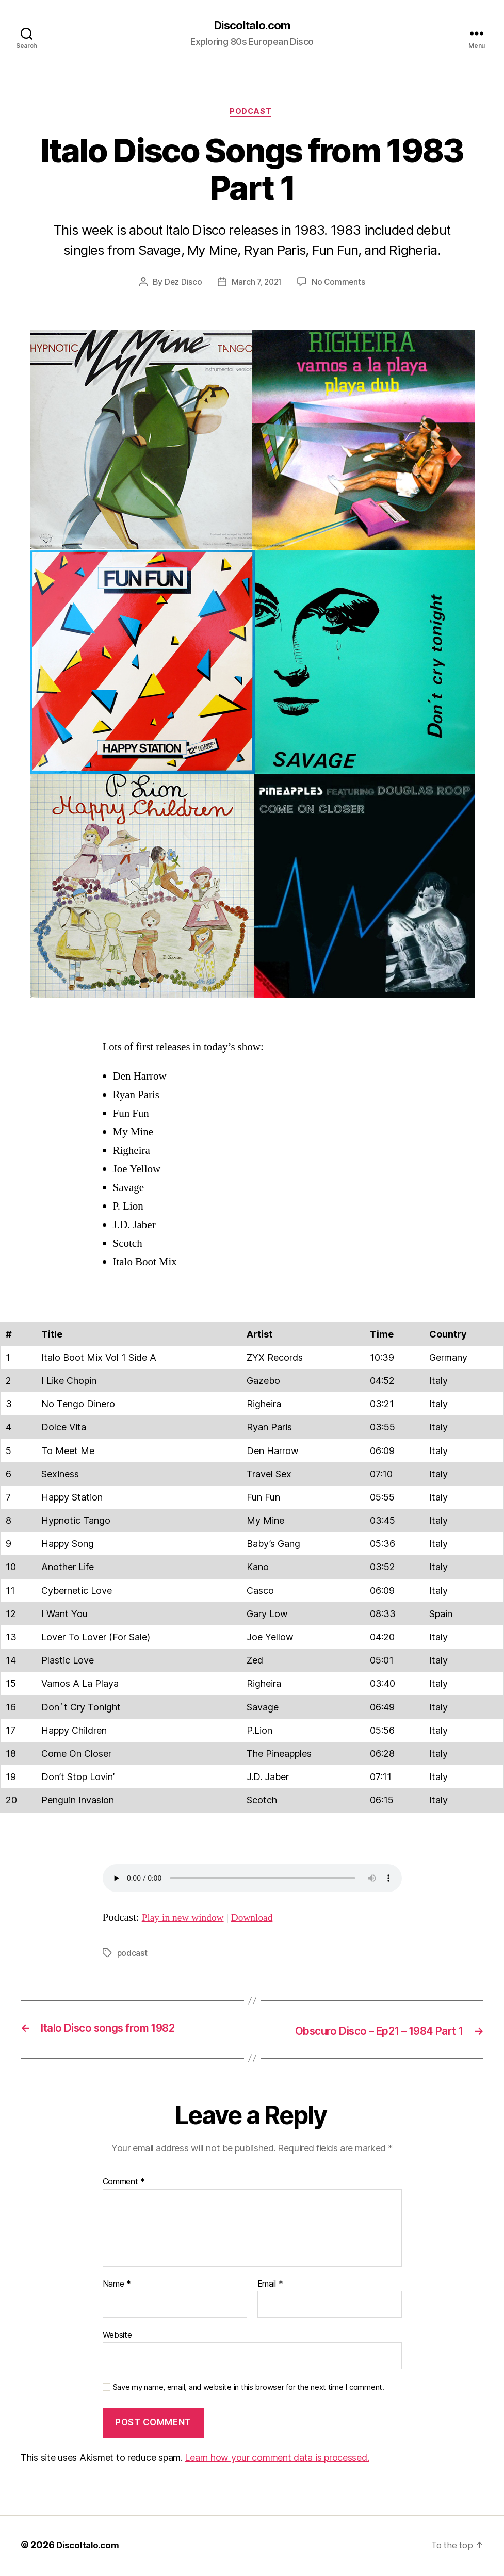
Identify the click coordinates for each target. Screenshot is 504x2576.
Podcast (252, 113)
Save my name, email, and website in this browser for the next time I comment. (248, 2388)
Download (260, 1920)
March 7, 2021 (256, 285)
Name (117, 2285)
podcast (132, 1955)
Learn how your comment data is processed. (277, 2459)
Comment (124, 2183)
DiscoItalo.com (252, 26)
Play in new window (186, 1920)
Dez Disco (181, 285)
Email (270, 2285)
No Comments (340, 285)
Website (117, 2337)
